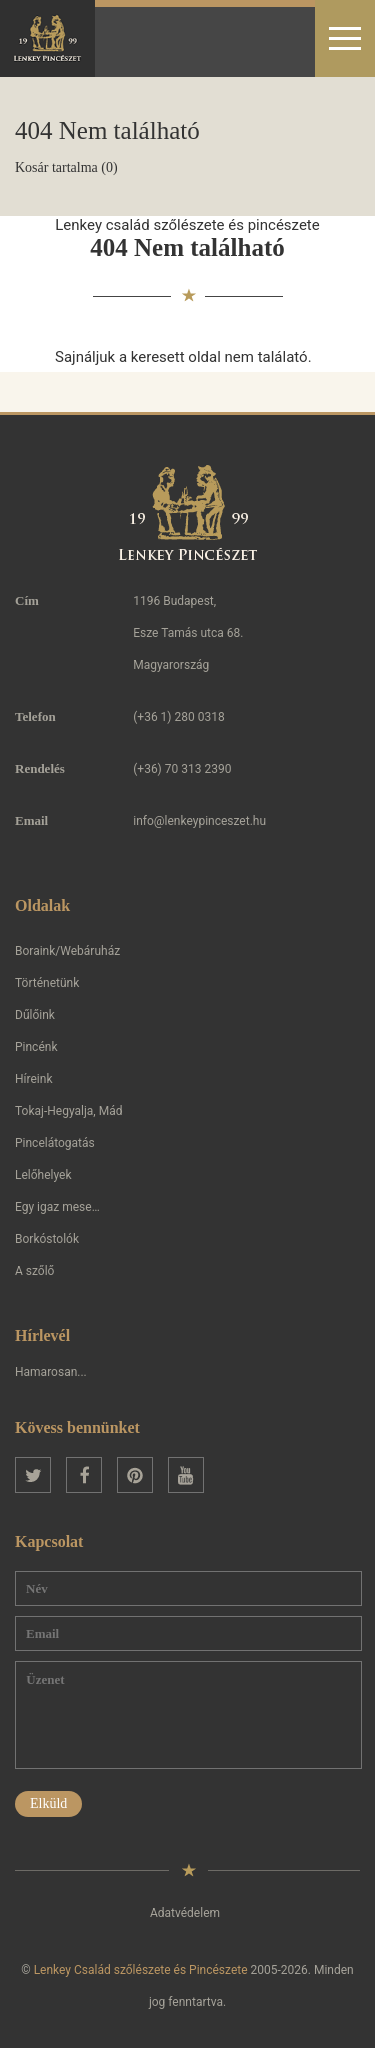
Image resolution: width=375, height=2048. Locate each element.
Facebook (84, 1475)
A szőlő (34, 1271)
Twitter (33, 1475)
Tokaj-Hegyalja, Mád (68, 1111)
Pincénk (36, 1047)
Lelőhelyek (43, 1175)
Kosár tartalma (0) (66, 167)
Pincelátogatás (55, 1143)
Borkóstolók (47, 1239)
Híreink (33, 1079)
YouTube (186, 1475)
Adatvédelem (185, 1913)
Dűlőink (35, 1015)
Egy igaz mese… (57, 1207)
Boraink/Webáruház (67, 951)
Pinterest (135, 1475)
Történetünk (47, 983)
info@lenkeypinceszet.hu (199, 821)
